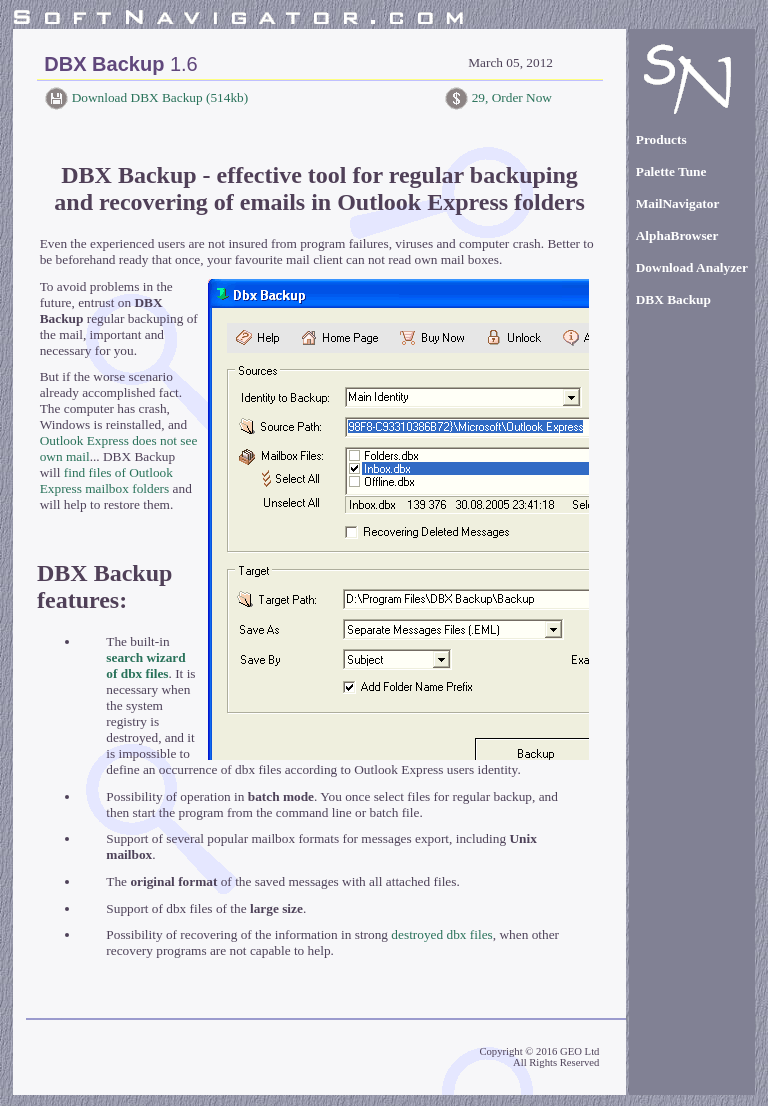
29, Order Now (510, 97)
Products (661, 139)
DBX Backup (673, 299)
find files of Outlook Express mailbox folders (106, 480)
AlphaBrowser (677, 235)
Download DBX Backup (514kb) (158, 97)
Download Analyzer (692, 267)
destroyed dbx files (441, 934)
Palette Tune (671, 171)
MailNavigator (678, 203)
